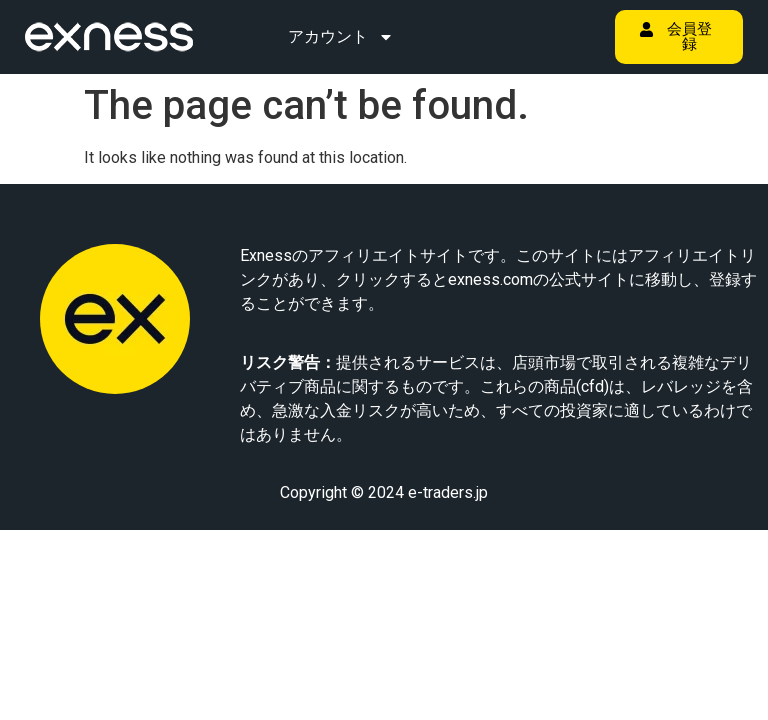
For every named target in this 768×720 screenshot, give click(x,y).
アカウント (341, 37)
